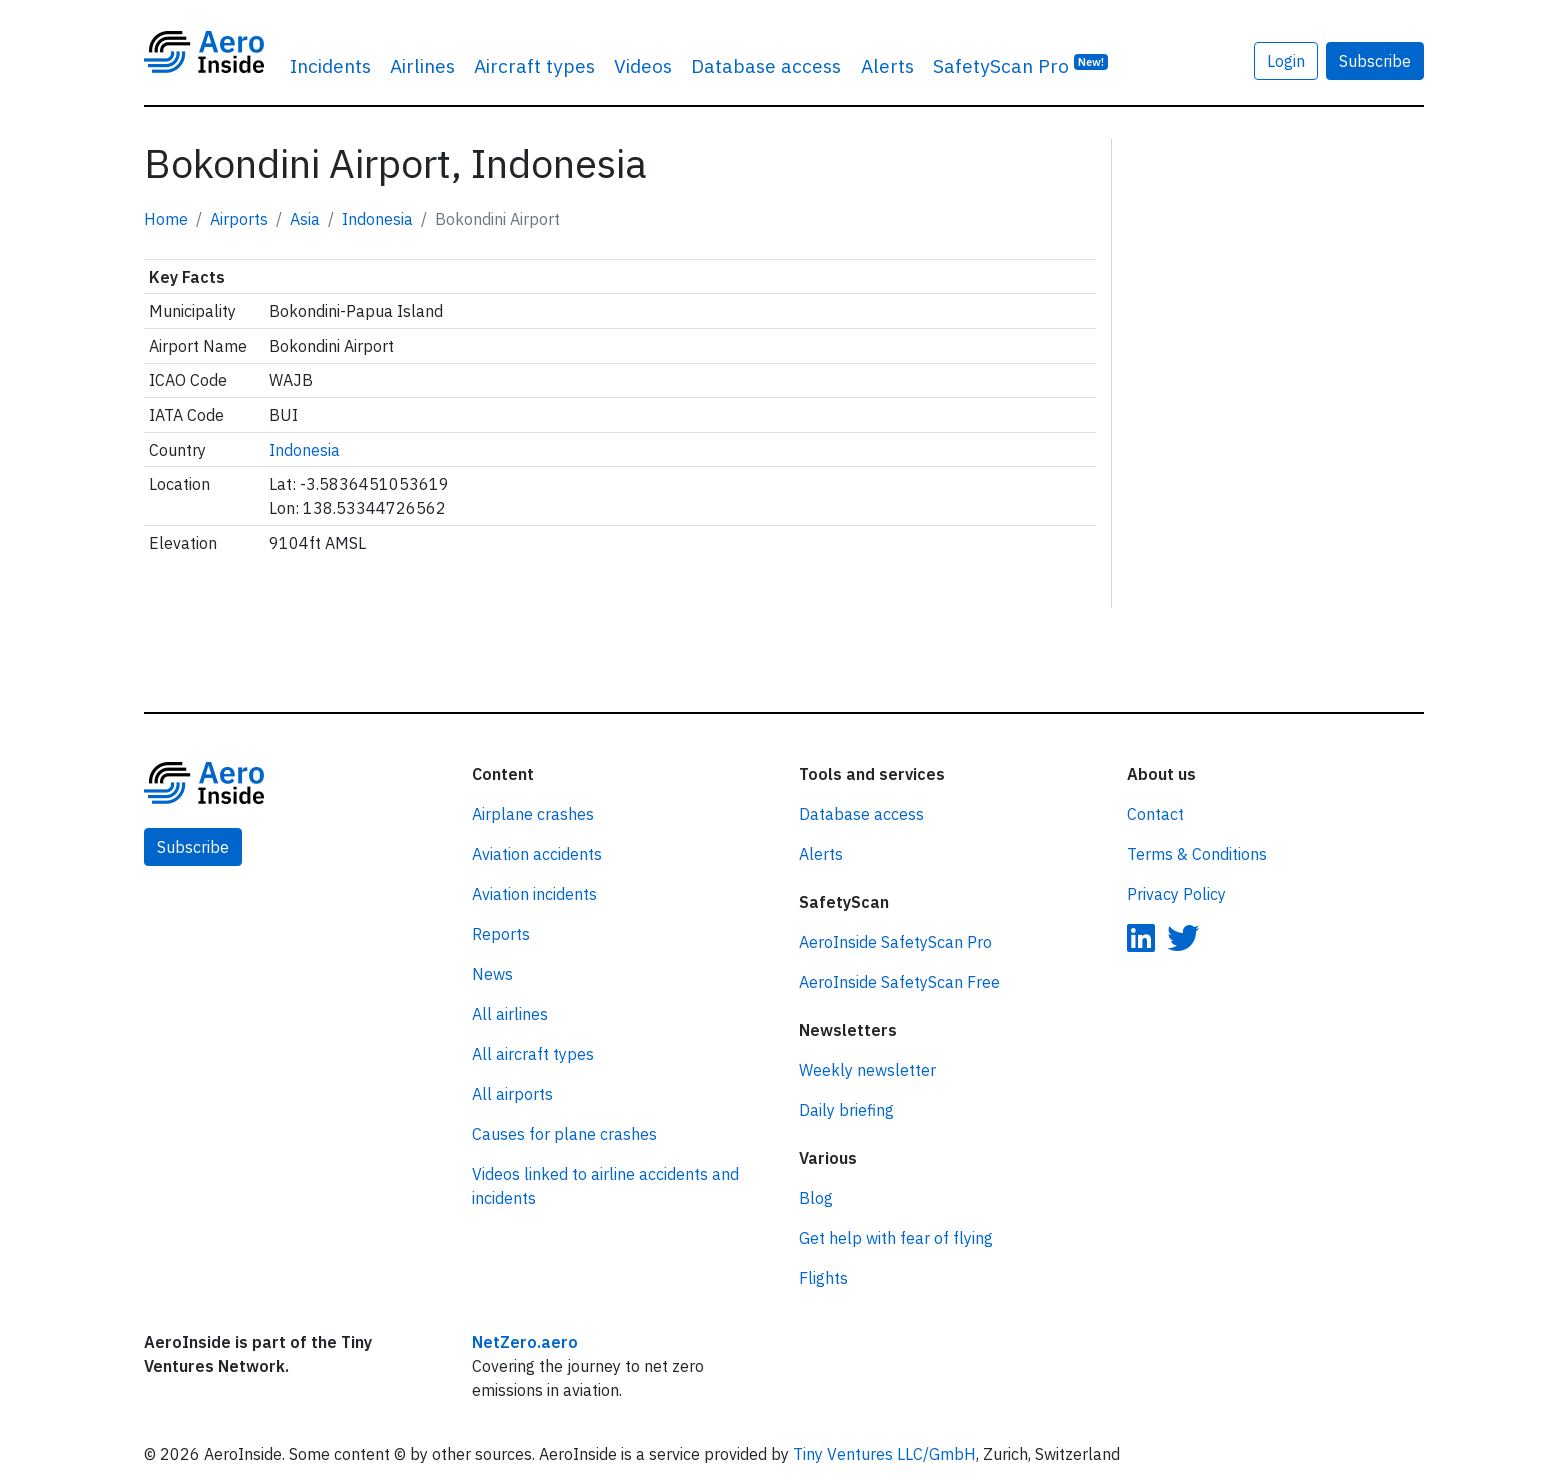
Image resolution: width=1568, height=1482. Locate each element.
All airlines (510, 1014)
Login (1286, 61)
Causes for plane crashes (564, 1134)
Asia (305, 219)
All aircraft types (533, 1054)
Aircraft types (534, 65)
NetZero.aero (525, 1342)
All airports (512, 1094)
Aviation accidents (537, 854)
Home (166, 219)
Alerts (887, 65)
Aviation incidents (534, 894)
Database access (766, 65)
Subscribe (1375, 61)
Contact (1155, 814)
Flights (823, 1278)
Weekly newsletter (867, 1070)
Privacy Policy (1176, 894)
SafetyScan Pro (1021, 64)
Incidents (330, 65)
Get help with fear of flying (896, 1238)
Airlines (422, 65)
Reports (501, 934)
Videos (643, 65)
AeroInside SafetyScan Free (899, 982)
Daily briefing (846, 1110)
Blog (816, 1198)
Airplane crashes (533, 814)
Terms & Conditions (1197, 854)
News (492, 974)
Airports (239, 219)
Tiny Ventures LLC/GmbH (884, 1454)
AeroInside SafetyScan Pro (895, 942)
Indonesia (377, 219)
